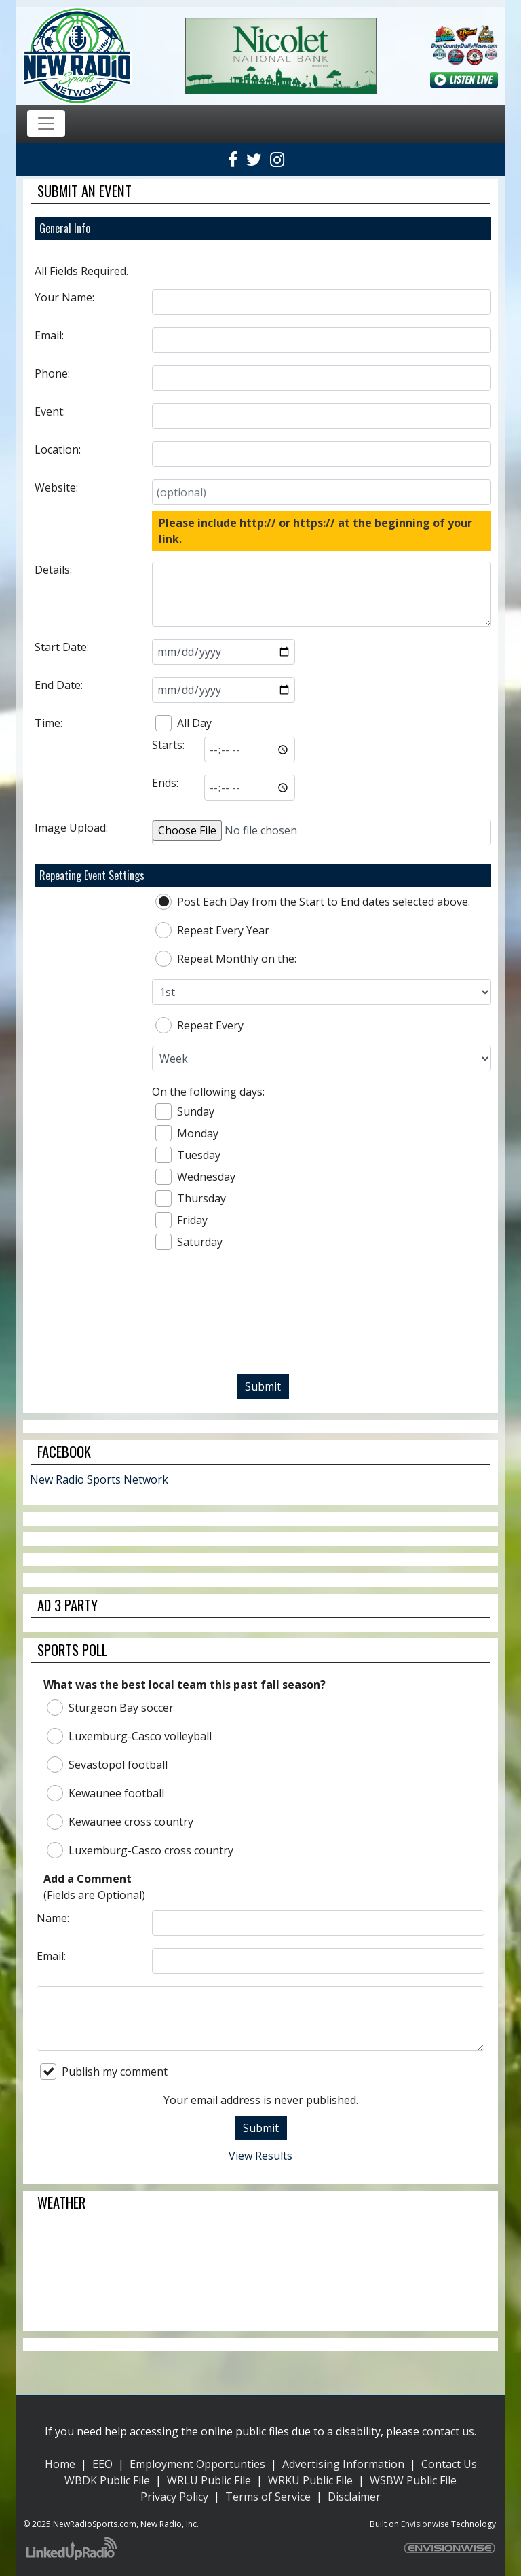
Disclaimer (354, 2496)
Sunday (184, 1111)
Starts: (168, 744)
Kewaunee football (105, 1793)
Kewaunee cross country (120, 1822)
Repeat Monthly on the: (225, 959)
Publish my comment (104, 2071)
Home (60, 2464)
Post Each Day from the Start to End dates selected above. (312, 902)
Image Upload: (71, 827)
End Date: (59, 685)
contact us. (449, 2431)
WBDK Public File (107, 2480)
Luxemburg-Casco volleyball (129, 1736)
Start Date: (62, 647)
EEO (102, 2464)
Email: (49, 335)
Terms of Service (268, 2496)
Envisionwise (425, 2524)
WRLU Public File (209, 2480)
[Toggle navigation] (46, 123)
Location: (58, 449)
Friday (181, 1220)
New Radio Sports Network (99, 1479)
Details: (53, 569)
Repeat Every (199, 1025)
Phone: (52, 373)
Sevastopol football (107, 1764)
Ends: (165, 782)
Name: (53, 1918)
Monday (186, 1133)
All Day (183, 723)
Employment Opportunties (197, 2464)
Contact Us (449, 2464)
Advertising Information (343, 2464)
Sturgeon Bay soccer (110, 1707)
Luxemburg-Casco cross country (140, 1850)
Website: (56, 487)
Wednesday (195, 1177)
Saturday (189, 1242)
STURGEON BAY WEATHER (260, 2273)
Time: (48, 723)
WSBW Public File (413, 2480)
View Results (260, 2155)
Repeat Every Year (212, 930)
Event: (50, 411)
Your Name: (64, 297)
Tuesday (187, 1155)
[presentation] (263, 1318)
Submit (263, 1386)
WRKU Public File (310, 2480)
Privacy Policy (174, 2496)
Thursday (190, 1198)
